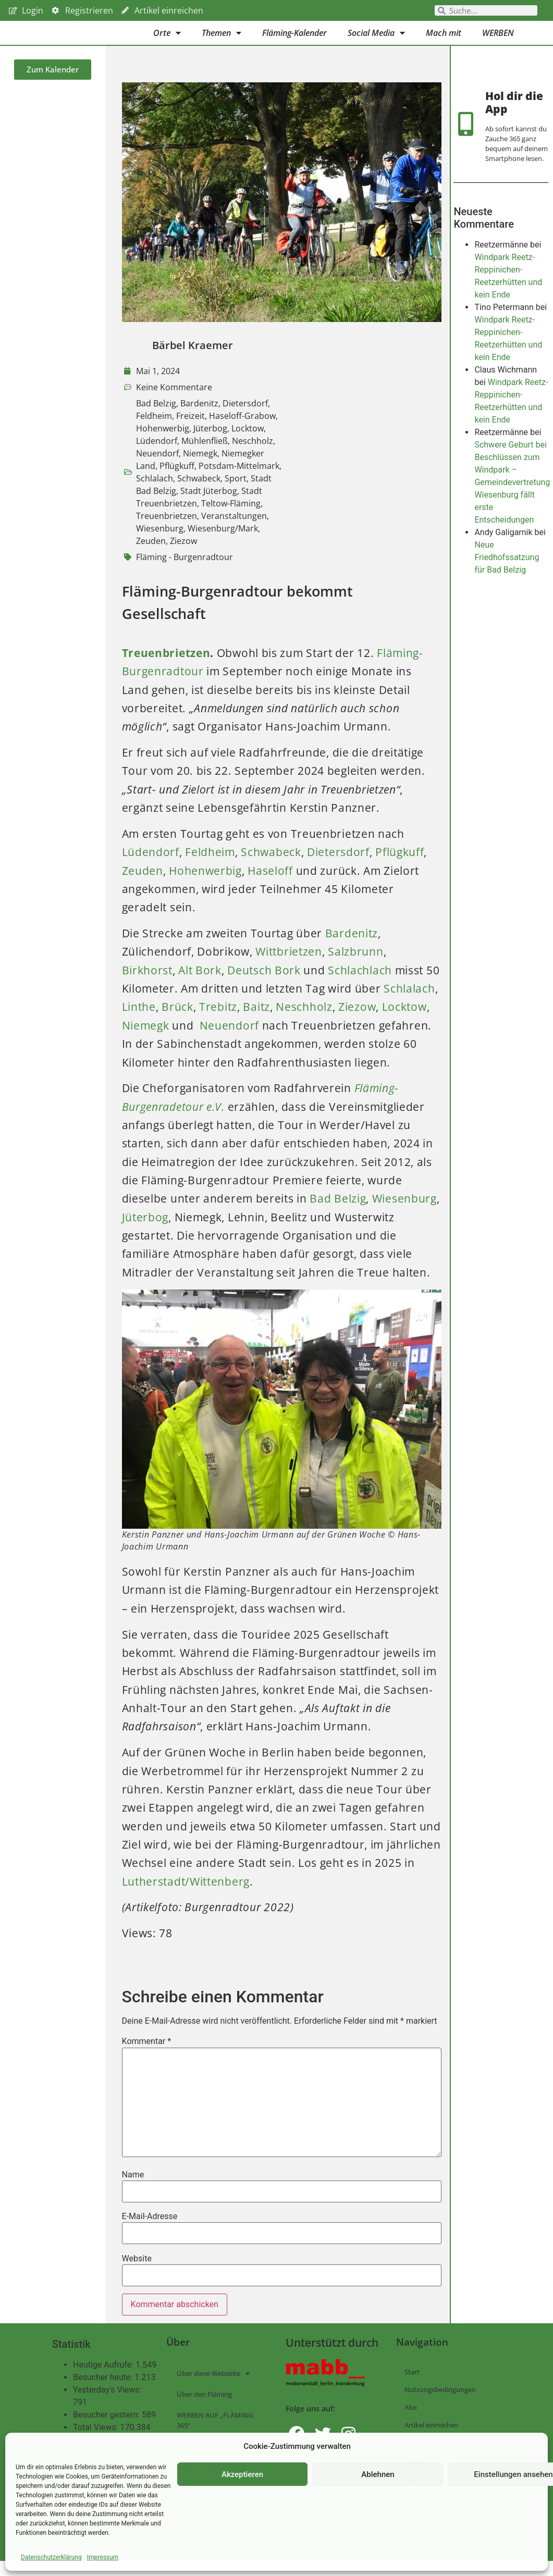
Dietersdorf (245, 418)
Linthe (139, 1022)
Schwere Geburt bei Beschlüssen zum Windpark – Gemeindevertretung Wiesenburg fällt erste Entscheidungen (512, 507)
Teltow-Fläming (231, 518)
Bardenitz (199, 418)
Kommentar (146, 2057)
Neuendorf (157, 468)
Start (412, 2387)
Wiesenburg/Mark (223, 543)
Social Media (376, 40)
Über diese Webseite (213, 2388)
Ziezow (183, 556)
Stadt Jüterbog (208, 506)
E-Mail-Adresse (150, 2232)
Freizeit (190, 431)
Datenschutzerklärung (51, 2557)
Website (137, 2274)
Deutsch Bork (263, 985)
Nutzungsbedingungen (440, 2405)
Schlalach (154, 493)
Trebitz (218, 1022)
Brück (177, 1022)
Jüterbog (210, 443)
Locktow (247, 443)
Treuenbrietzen (166, 531)
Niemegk (200, 468)
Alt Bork (200, 985)
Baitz (256, 1022)
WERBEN (498, 40)
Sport (236, 493)
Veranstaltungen (234, 531)
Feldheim (154, 431)
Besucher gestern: (107, 2430)
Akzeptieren (242, 2474)
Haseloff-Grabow (242, 431)
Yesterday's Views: (108, 2405)
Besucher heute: (103, 2393)
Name (133, 2190)
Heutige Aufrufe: (104, 2380)
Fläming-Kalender (294, 40)
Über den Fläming (204, 2409)
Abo (410, 2423)
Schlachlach (360, 985)
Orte (167, 40)
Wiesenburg (159, 543)
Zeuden (151, 556)
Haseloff (270, 885)
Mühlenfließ (204, 456)
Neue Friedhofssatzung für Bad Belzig (506, 582)
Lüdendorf (156, 456)
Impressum (102, 2557)
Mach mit (443, 40)
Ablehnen (377, 2474)
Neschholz (252, 456)
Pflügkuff (176, 481)
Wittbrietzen (288, 967)
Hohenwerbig (162, 443)
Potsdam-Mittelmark (239, 481)
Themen (221, 40)
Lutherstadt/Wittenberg (186, 1896)
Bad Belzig (156, 418)
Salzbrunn (355, 967)
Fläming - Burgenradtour (184, 572)
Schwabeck (198, 493)
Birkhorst (147, 985)
